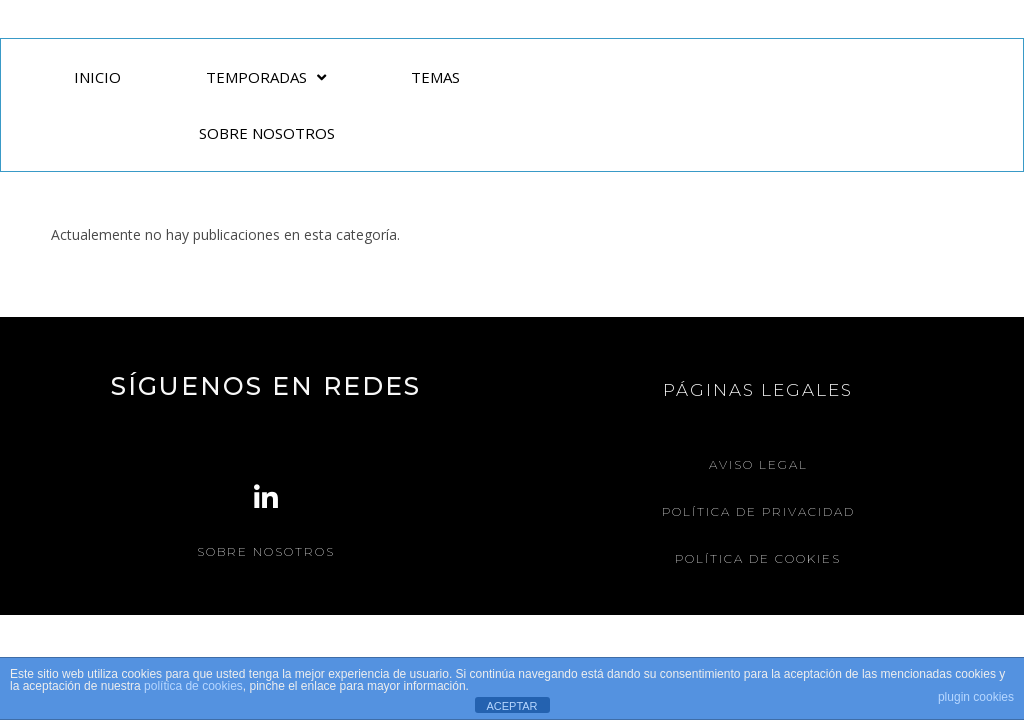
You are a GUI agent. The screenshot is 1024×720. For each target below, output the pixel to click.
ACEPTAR (511, 706)
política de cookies (193, 686)
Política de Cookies (758, 558)
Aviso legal (758, 464)
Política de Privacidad (758, 511)
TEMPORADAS (266, 77)
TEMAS (435, 77)
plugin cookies (976, 697)
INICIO (97, 77)
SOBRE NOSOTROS (267, 133)
